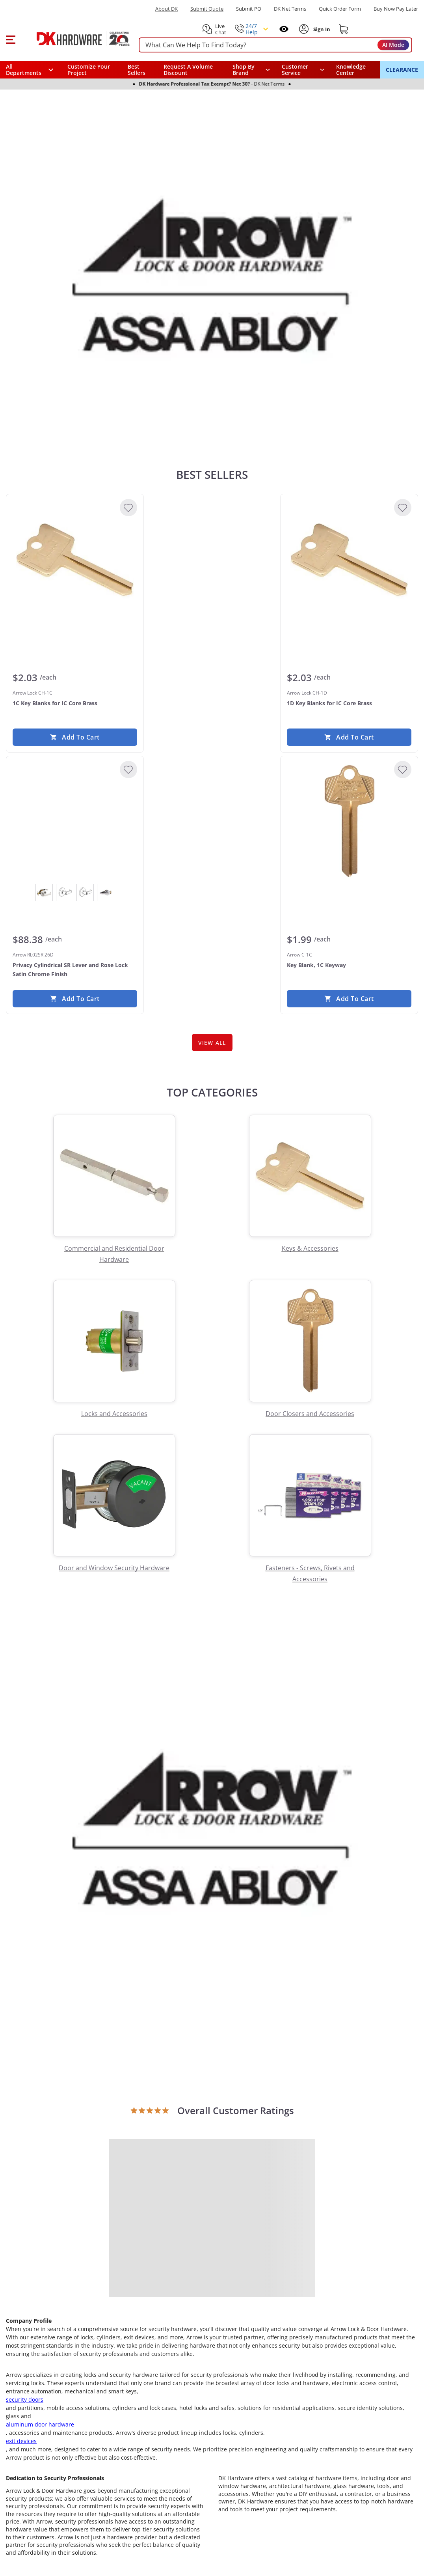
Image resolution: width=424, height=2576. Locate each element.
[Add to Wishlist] (128, 507)
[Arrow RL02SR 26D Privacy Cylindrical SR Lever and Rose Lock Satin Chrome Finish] (75, 821)
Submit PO (248, 9)
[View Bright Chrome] (44, 892)
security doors (24, 2399)
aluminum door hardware (40, 2424)
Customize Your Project (88, 70)
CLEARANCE (402, 69)
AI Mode (393, 45)
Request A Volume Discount (188, 70)
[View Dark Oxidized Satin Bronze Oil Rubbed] (64, 892)
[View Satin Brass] (85, 892)
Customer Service (295, 70)
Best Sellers (136, 70)
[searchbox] (275, 45)
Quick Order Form (340, 9)
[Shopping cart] (343, 29)
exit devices (21, 2441)
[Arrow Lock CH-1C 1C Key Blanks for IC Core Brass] (75, 560)
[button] (10, 39)
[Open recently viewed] (284, 29)
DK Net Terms (290, 9)
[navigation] (303, 69)
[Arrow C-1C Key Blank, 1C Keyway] (349, 821)
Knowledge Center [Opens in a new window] (351, 70)
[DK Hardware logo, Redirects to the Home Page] (74, 38)
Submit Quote (206, 9)
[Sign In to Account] (321, 29)
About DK (166, 9)
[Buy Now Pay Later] (396, 9)
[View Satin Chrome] (105, 892)
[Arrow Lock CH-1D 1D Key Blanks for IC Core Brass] (349, 560)
